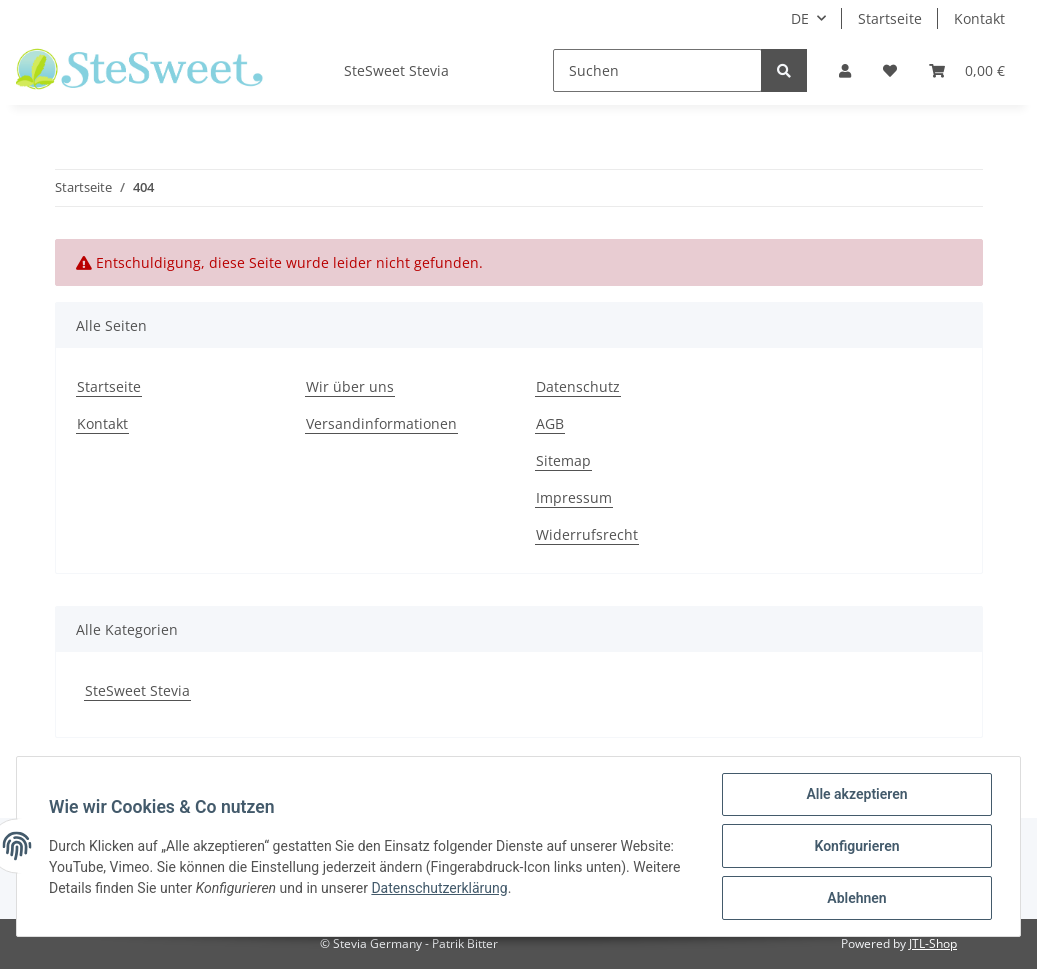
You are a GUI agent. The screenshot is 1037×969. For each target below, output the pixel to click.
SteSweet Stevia (137, 690)
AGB (550, 423)
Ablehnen (856, 898)
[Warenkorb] (967, 70)
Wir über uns (350, 386)
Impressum (574, 497)
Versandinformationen (381, 423)
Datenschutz (578, 386)
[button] (845, 70)
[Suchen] (657, 70)
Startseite (890, 18)
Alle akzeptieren (856, 794)
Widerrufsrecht (587, 534)
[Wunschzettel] (890, 70)
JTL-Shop (933, 943)
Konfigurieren (856, 846)
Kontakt (979, 18)
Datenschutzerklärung (439, 888)
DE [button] (800, 18)
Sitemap (563, 460)
